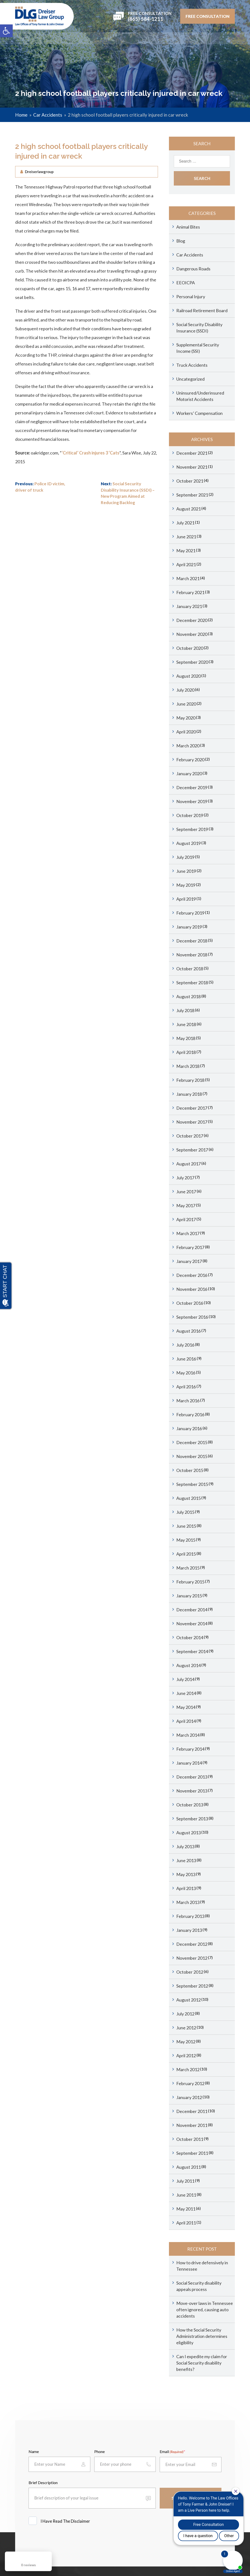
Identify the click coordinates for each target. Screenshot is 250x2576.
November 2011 (191, 2125)
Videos (184, 38)
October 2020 (189, 648)
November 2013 (191, 1790)
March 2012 (187, 2069)
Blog (202, 38)
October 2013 (189, 1804)
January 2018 (189, 1094)
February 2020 (190, 759)
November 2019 (191, 801)
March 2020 (187, 745)
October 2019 (189, 815)
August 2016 (188, 1331)
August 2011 (188, 2167)
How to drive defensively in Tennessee (202, 2266)
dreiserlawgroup (39, 171)
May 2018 (185, 1038)
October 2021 (189, 481)
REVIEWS (133, 38)
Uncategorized (190, 379)
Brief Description (43, 2482)
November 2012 (191, 1958)
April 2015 (186, 1554)
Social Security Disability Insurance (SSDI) (199, 327)
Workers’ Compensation (199, 413)
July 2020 (185, 690)
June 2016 (186, 1358)
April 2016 (186, 1386)
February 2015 (190, 1581)
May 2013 (185, 1874)
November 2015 (191, 1456)
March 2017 (187, 1233)
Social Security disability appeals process (198, 2286)
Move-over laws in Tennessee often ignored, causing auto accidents (204, 2309)
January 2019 (189, 926)
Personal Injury (190, 296)
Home (20, 38)
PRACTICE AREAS (105, 38)
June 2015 (186, 1526)
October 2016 (189, 1303)
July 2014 (185, 1679)
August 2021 (188, 508)
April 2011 (186, 2222)
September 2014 (192, 1651)
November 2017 (191, 1122)
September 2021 (192, 495)
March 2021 (187, 578)
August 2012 (188, 1999)
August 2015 (188, 1498)
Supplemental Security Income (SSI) (197, 348)
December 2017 (191, 1108)
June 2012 (186, 2027)
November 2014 (191, 1623)
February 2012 (190, 2083)
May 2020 (185, 717)
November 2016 (191, 1289)
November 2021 (191, 467)
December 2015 (191, 1442)
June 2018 (186, 1024)
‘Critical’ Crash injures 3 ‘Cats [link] (90, 452)
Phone (99, 2451)
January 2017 (189, 1261)
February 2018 (190, 1080)
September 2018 (192, 982)
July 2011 (185, 2181)
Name (34, 2451)
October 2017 (189, 1136)
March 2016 (187, 1400)
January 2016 (189, 1428)
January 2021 (189, 606)
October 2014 (189, 1637)
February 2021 (190, 592)
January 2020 (189, 773)
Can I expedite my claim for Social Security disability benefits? (201, 2363)
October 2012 (189, 1972)
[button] (6, 30)
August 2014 (188, 1665)
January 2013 (189, 1930)
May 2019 (185, 885)
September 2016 (192, 1317)
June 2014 (186, 1693)
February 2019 (190, 913)
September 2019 (192, 829)
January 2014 (189, 1763)
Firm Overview (45, 38)
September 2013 (192, 1818)
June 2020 (186, 704)
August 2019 (188, 843)
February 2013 (190, 1916)
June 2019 (186, 871)
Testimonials (160, 38)
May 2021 (185, 550)
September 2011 (192, 2153)
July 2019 (185, 857)
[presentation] (66, 2543)
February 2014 (190, 1749)
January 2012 (189, 2097)
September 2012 (192, 1986)
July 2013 (185, 1846)
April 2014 (186, 1721)
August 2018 (188, 996)
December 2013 (191, 1777)
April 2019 (186, 899)
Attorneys (74, 38)
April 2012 (186, 2055)
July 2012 (185, 2013)
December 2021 (191, 453)
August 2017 (188, 1163)
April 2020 (186, 731)
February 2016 (190, 1414)
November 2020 (191, 634)
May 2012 (185, 2041)
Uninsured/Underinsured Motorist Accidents (200, 396)
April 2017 (186, 1219)
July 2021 (185, 522)
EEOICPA (185, 282)
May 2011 (185, 2208)
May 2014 (185, 1707)
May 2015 (185, 1540)
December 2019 (191, 787)
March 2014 (187, 1735)
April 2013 (186, 1888)
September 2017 (192, 1149)
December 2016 (191, 1275)
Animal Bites (188, 227)
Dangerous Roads (193, 268)
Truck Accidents (192, 365)
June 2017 (186, 1191)
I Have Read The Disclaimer (66, 2521)
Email (172, 2452)
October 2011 (189, 2139)
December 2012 (191, 1944)
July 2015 (185, 1512)
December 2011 (191, 2111)
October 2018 (189, 968)
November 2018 (191, 954)
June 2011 (186, 2195)
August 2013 (188, 1832)
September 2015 (192, 1484)
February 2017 (190, 1247)
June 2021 (186, 536)
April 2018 (186, 1052)
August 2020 (188, 676)
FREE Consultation (207, 16)
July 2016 (185, 1345)
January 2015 (189, 1595)
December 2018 (191, 940)
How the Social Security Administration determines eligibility (201, 2336)
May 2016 (185, 1372)
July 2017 (185, 1177)
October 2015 (189, 1470)
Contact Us (223, 38)
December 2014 (191, 1609)
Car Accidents (47, 115)
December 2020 (191, 620)
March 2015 (187, 1567)
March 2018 (187, 1066)
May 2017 (185, 1205)
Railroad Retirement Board (202, 310)
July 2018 (185, 1010)
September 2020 (192, 662)
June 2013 (186, 1860)
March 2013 (187, 1902)
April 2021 (186, 564)
